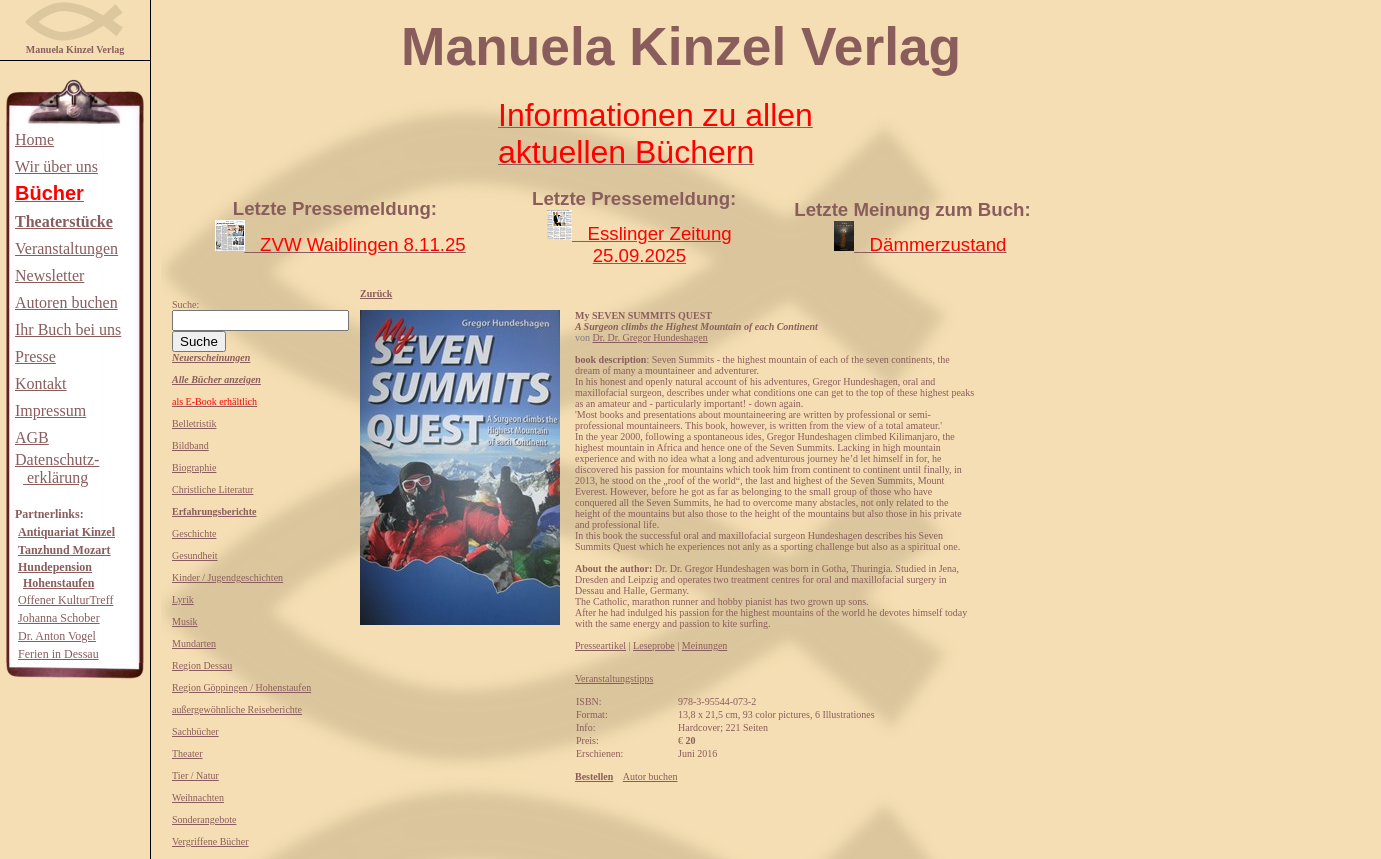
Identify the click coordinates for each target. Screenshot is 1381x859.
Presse (35, 356)
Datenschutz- (57, 459)
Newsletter (49, 275)
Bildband (190, 445)
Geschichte (194, 533)
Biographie (194, 467)
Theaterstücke (64, 221)
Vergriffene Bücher (210, 841)
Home (34, 139)
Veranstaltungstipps (614, 678)
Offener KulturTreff (65, 600)
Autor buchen (650, 776)
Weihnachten (198, 797)
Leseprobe (654, 645)
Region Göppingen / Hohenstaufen (241, 687)
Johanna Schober (59, 618)
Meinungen (705, 645)
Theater (187, 753)
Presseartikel (600, 645)
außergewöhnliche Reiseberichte (237, 709)
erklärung (55, 477)
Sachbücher (195, 731)
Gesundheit (195, 555)
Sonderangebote (204, 819)
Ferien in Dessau (58, 654)
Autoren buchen (66, 302)
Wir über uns (56, 166)
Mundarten (194, 643)
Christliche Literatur (212, 489)
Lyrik (183, 599)
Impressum (50, 410)
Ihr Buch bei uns (68, 329)
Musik (185, 621)
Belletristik (194, 423)
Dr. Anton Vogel (57, 636)
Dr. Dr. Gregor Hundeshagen (650, 337)
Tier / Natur (195, 775)
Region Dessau (202, 665)
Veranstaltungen (66, 248)
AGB (32, 437)
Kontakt (41, 383)
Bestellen (594, 776)
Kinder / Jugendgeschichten (227, 577)
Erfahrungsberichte (214, 511)
